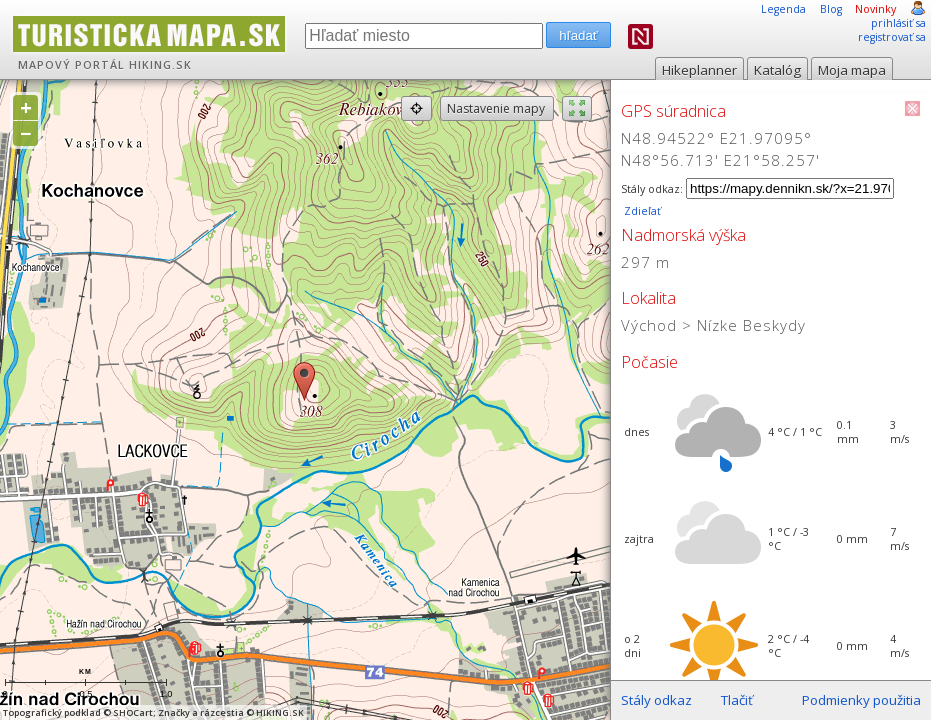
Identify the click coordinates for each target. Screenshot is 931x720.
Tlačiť (737, 700)
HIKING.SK (160, 65)
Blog (831, 9)
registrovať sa (892, 37)
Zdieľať (641, 211)
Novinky (875, 9)
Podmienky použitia (861, 700)
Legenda (783, 9)
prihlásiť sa (898, 23)
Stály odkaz (656, 700)
